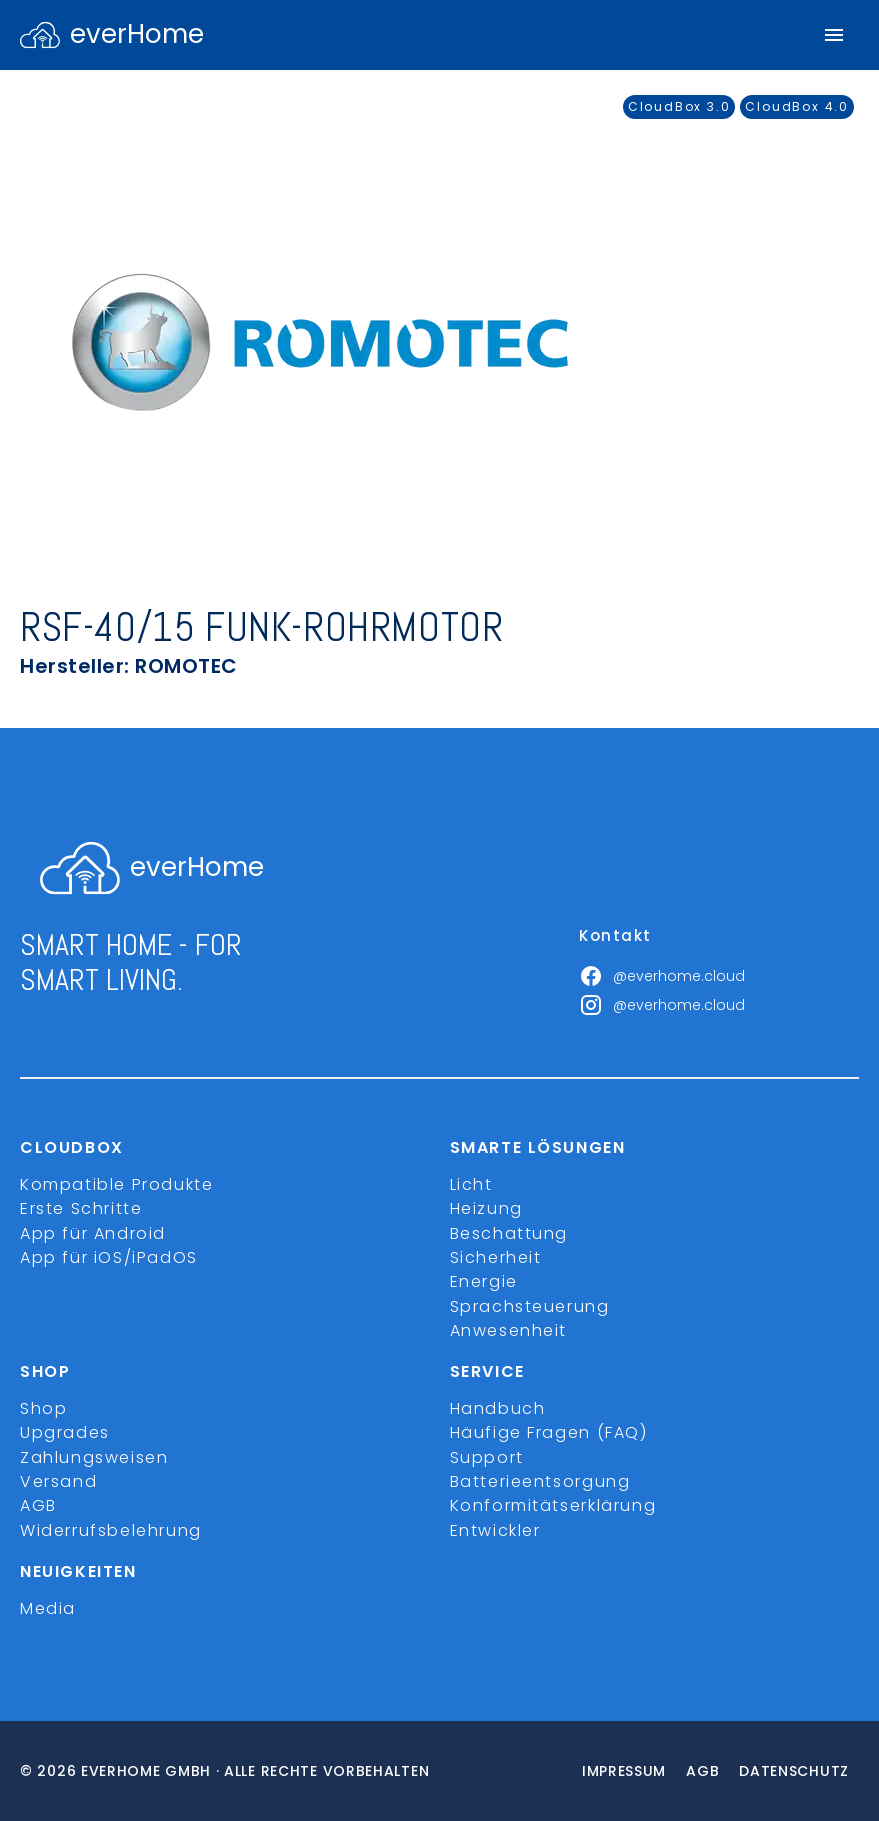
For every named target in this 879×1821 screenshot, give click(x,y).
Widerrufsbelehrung (111, 1530)
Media (48, 1608)
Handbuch (498, 1408)
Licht (471, 1184)
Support (487, 1457)
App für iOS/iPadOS (109, 1257)
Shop (43, 1408)
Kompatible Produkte (116, 1184)
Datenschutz (794, 1771)
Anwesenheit (509, 1330)
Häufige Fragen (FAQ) (549, 1432)
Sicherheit (496, 1257)
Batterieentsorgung (540, 1481)
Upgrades (65, 1432)
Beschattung (509, 1233)
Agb (702, 1771)
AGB (38, 1505)
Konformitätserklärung (553, 1505)
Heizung (486, 1208)
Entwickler (495, 1530)
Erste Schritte (81, 1208)
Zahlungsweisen (94, 1457)
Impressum (624, 1771)
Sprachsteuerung (530, 1306)
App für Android (93, 1233)
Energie (484, 1281)
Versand (58, 1481)
